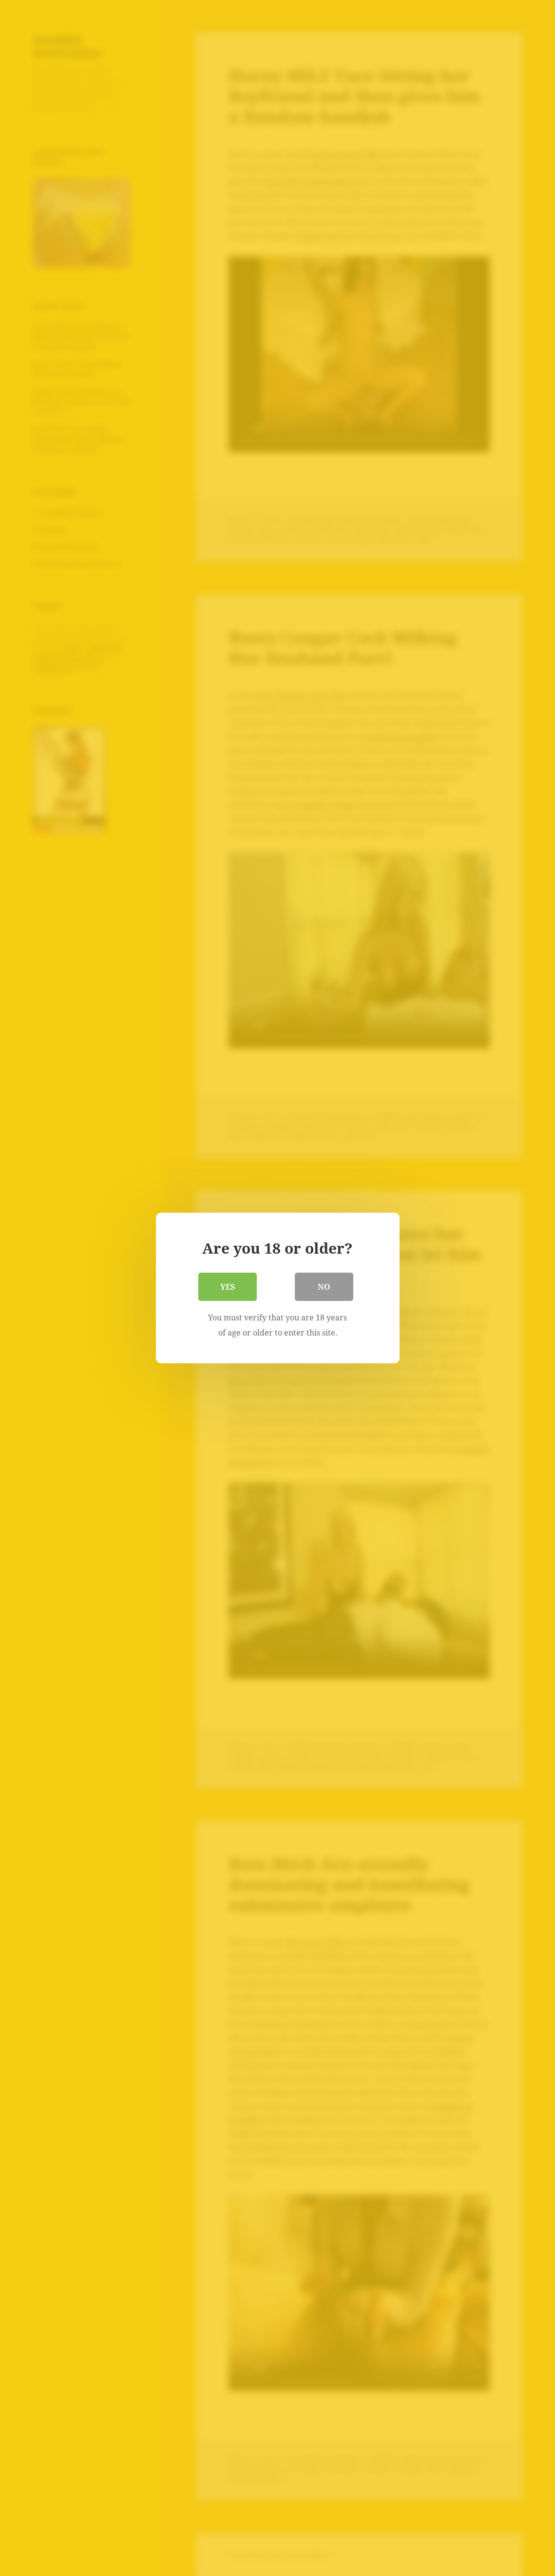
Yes (227, 1286)
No (324, 1286)
